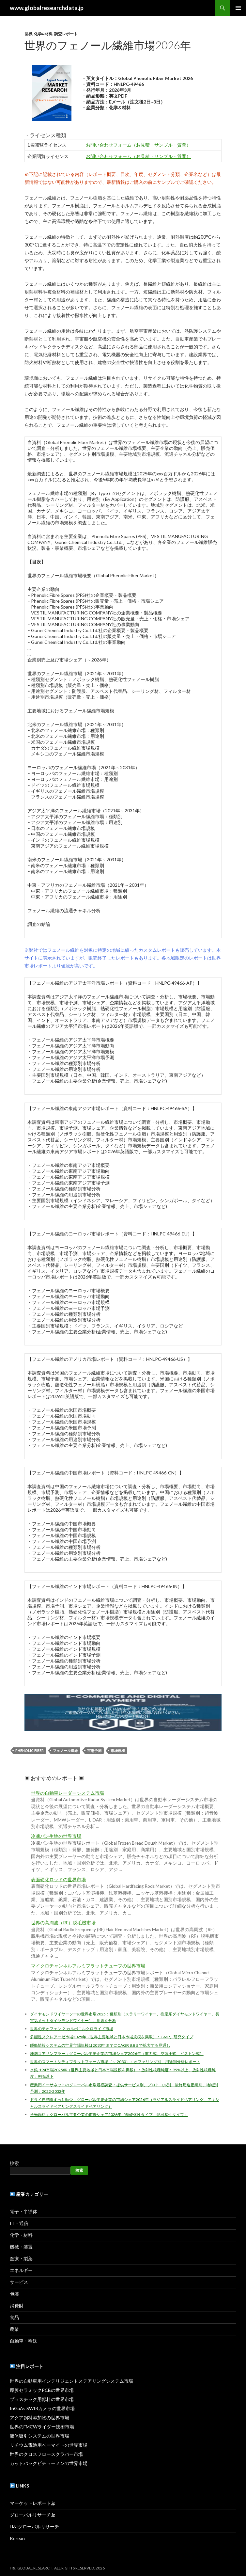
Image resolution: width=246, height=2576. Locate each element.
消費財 (16, 2305)
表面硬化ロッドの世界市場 (58, 1879)
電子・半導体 (23, 2211)
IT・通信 (19, 2223)
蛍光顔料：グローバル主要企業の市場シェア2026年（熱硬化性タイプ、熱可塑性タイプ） (109, 2114)
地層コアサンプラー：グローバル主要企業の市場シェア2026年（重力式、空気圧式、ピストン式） (117, 2053)
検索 (14, 2163)
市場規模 (118, 1750)
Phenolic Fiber (29, 1750)
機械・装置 (21, 2247)
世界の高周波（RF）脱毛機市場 (63, 1922)
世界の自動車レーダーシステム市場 (67, 1793)
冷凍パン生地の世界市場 (56, 1836)
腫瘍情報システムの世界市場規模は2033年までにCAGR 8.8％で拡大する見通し (100, 2045)
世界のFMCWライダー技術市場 (42, 2426)
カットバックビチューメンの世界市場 (48, 2463)
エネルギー (21, 2270)
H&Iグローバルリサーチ (34, 2526)
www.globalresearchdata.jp (47, 7)
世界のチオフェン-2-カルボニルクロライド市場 (71, 2028)
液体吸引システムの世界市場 (39, 2436)
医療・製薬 (21, 2258)
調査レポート (66, 33)
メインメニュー (238, 8)
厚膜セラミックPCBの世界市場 (42, 2390)
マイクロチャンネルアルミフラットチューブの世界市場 (88, 1965)
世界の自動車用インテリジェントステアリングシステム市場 (71, 2381)
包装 (14, 2294)
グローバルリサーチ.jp (32, 2515)
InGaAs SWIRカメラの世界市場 (42, 2408)
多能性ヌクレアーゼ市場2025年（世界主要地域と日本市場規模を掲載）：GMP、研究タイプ (111, 2036)
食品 (14, 2317)
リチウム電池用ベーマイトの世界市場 (48, 2445)
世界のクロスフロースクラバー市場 (46, 2454)
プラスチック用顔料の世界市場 (42, 2399)
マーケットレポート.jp (32, 2503)
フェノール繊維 (65, 1750)
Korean (17, 2538)
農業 (14, 2329)
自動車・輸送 (23, 2341)
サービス (19, 2282)
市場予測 (94, 1750)
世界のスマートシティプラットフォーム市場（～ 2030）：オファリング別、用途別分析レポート (115, 2061)
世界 (28, 33)
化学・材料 (21, 2235)
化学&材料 (43, 33)
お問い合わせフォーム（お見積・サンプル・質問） (138, 145)
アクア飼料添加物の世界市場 (39, 2417)
